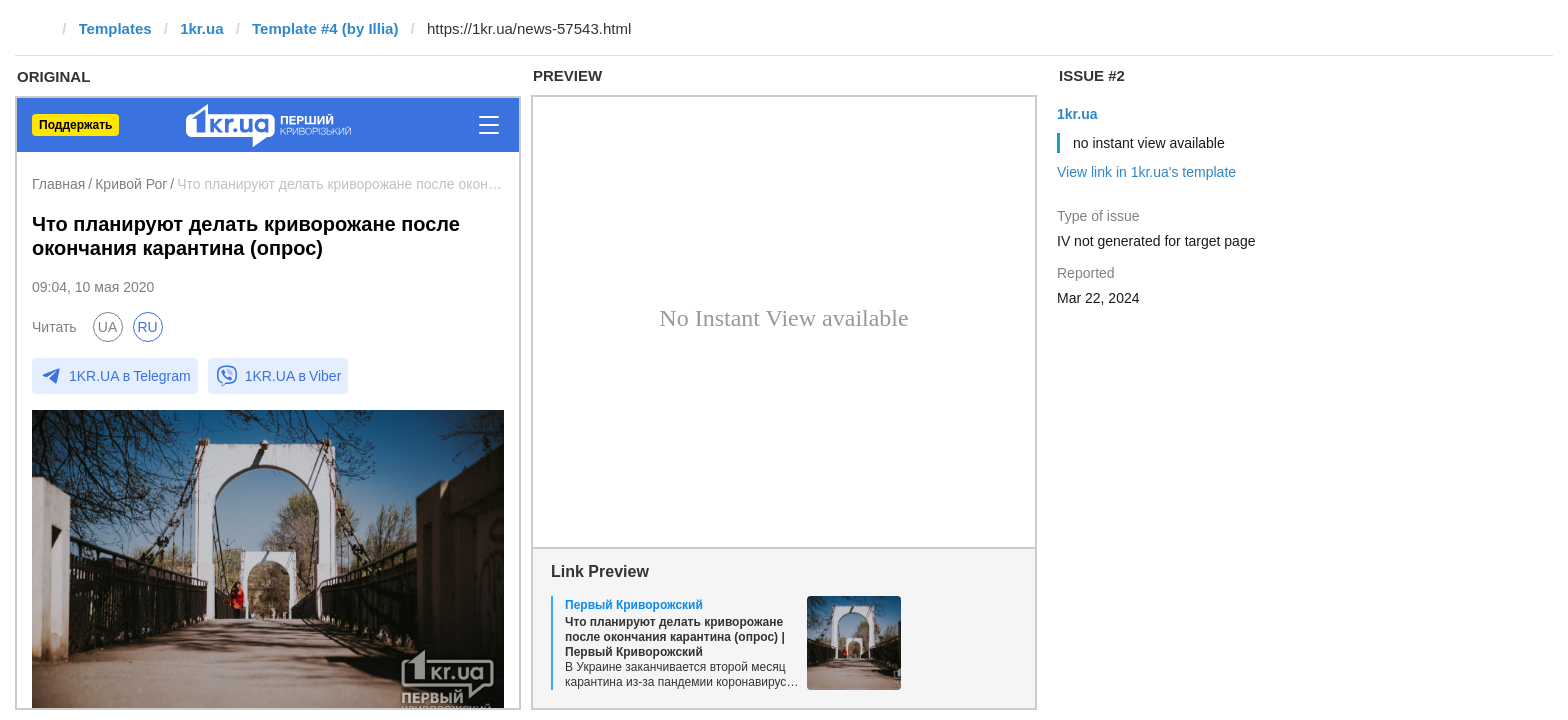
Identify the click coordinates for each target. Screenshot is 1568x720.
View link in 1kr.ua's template (1146, 172)
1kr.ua (201, 28)
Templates (115, 28)
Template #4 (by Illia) (325, 28)
